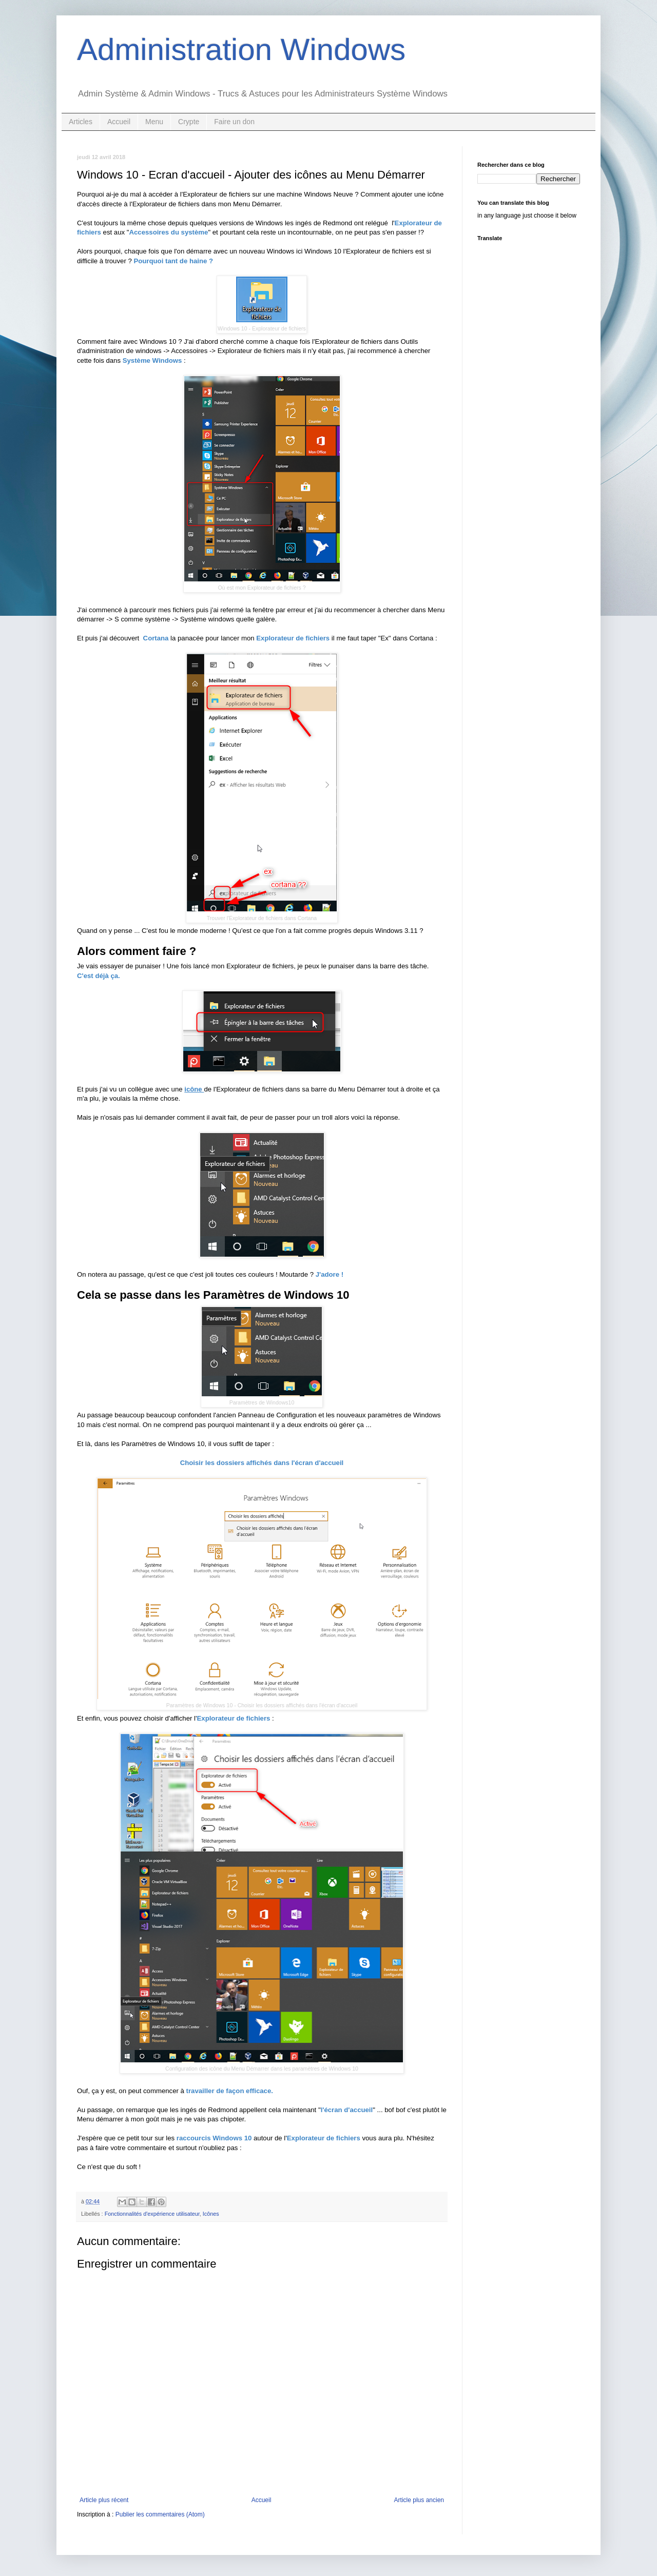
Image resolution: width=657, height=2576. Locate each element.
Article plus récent (104, 2500)
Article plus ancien (419, 2500)
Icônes (211, 2214)
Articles (80, 122)
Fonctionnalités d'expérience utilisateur (152, 2214)
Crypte (188, 122)
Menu (154, 122)
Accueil (118, 122)
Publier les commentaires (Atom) (160, 2514)
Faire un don (234, 122)
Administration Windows (241, 49)
